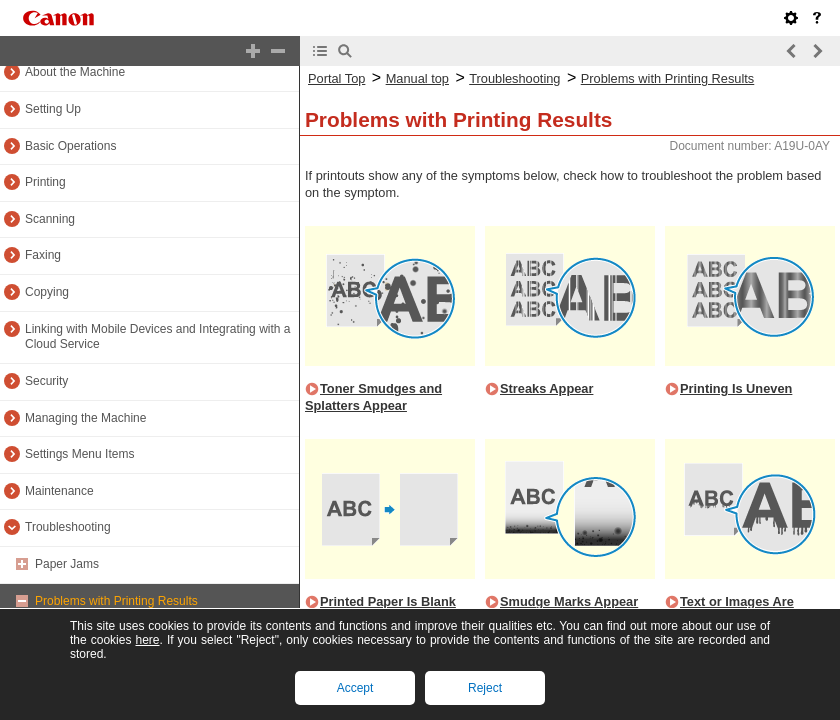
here (147, 640)
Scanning (50, 219)
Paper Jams (67, 564)
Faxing (43, 255)
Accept (355, 688)
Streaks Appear (546, 388)
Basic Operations (70, 146)
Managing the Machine (85, 418)
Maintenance (59, 491)
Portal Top (336, 78)
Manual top (417, 78)
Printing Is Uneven (736, 388)
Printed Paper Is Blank (388, 601)
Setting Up (53, 109)
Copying (47, 292)
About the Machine (75, 72)
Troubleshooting (68, 527)
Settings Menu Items (79, 454)
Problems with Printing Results (116, 601)
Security (46, 381)
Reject (485, 688)
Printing (45, 182)
